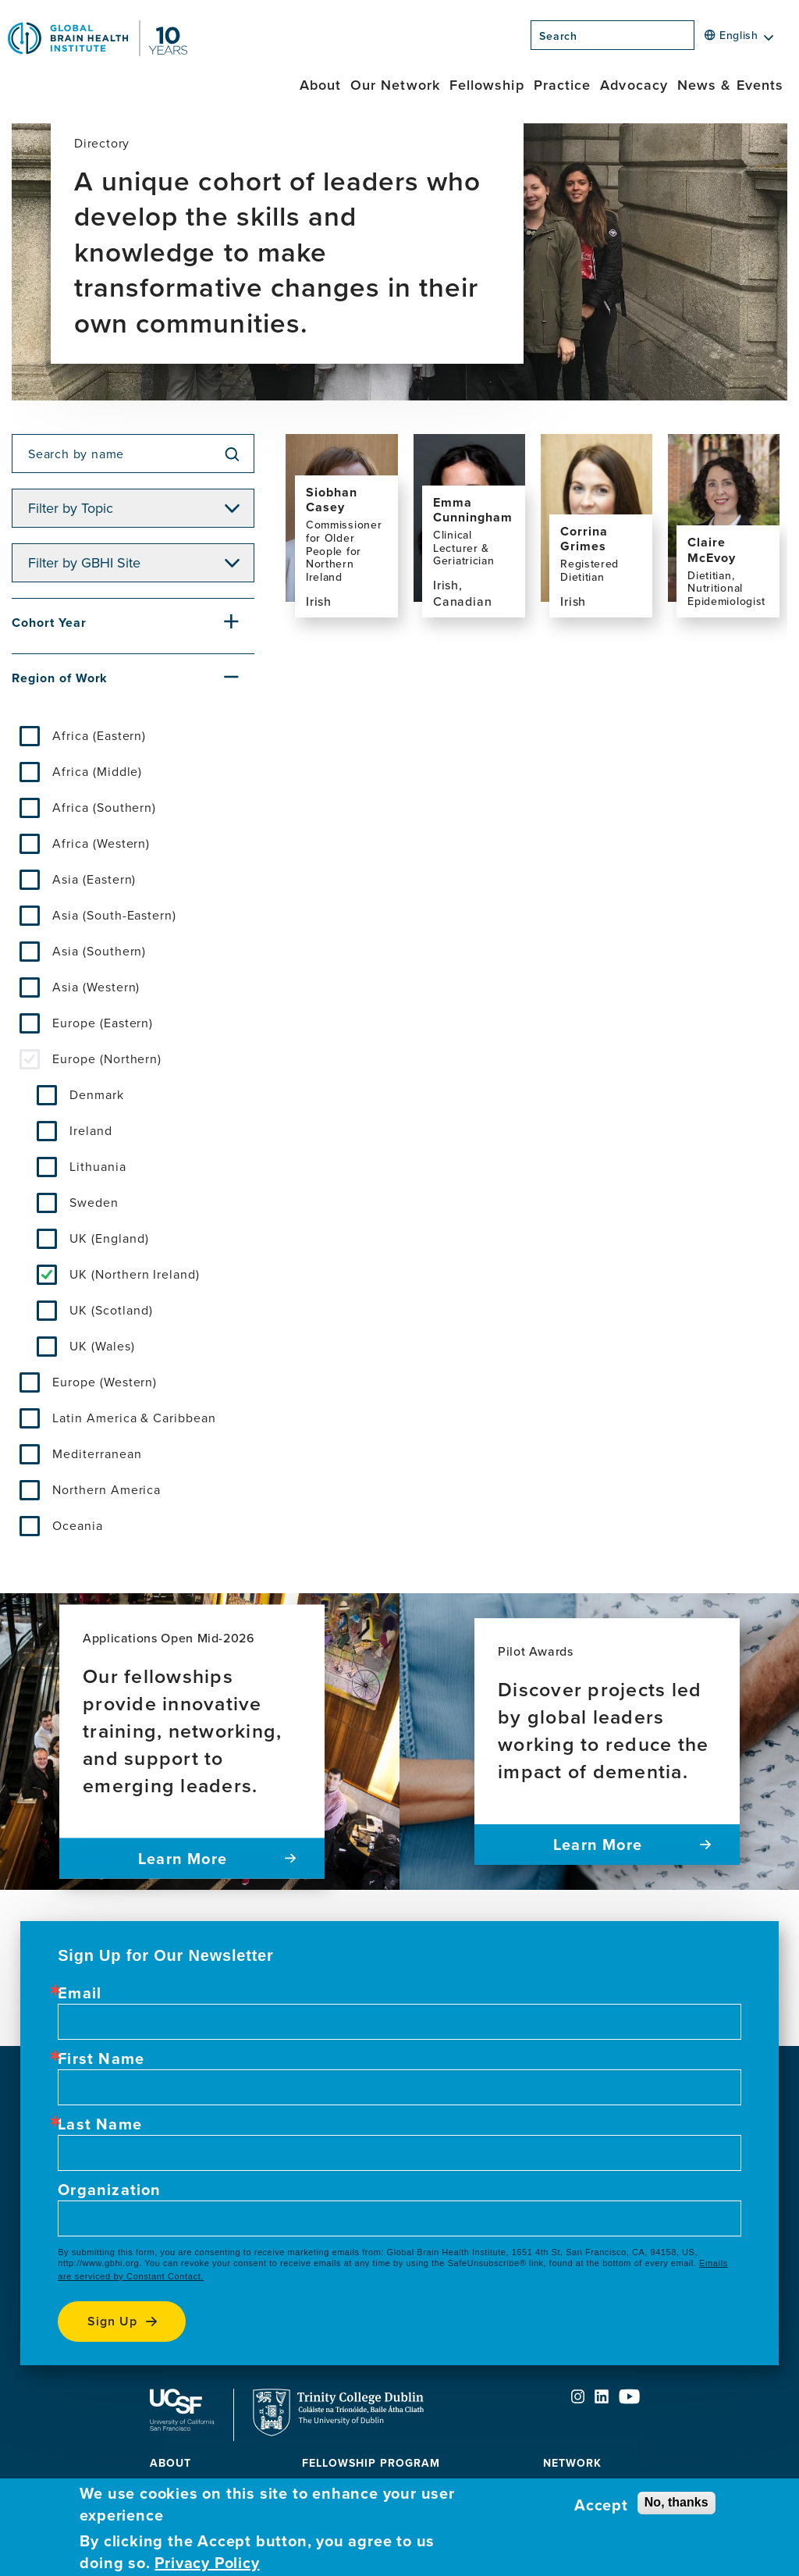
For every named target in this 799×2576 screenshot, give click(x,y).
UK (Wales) (102, 1345)
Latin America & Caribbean (134, 1417)
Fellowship (486, 84)
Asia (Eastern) (94, 879)
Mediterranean (96, 1453)
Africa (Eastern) (99, 735)
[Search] (699, 40)
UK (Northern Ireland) (134, 1274)
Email (79, 1993)
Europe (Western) (104, 1381)
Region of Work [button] (60, 678)
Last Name (100, 2124)
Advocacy (634, 84)
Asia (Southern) (99, 950)
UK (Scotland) (110, 1309)
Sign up (112, 2321)
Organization (109, 2189)
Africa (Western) (101, 843)
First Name (101, 2058)
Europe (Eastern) (102, 1022)
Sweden (94, 1202)
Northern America (106, 1489)
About (320, 84)
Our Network (395, 84)
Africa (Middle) (97, 771)
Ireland (90, 1130)
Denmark (96, 1094)
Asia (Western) (96, 986)
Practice (562, 84)
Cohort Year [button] (49, 623)
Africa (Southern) (104, 807)
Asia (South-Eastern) (114, 914)
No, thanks (676, 2502)
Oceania (77, 1525)
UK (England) (109, 1238)
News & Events (730, 84)
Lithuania (97, 1166)
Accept (601, 2505)
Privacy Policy (206, 2562)
